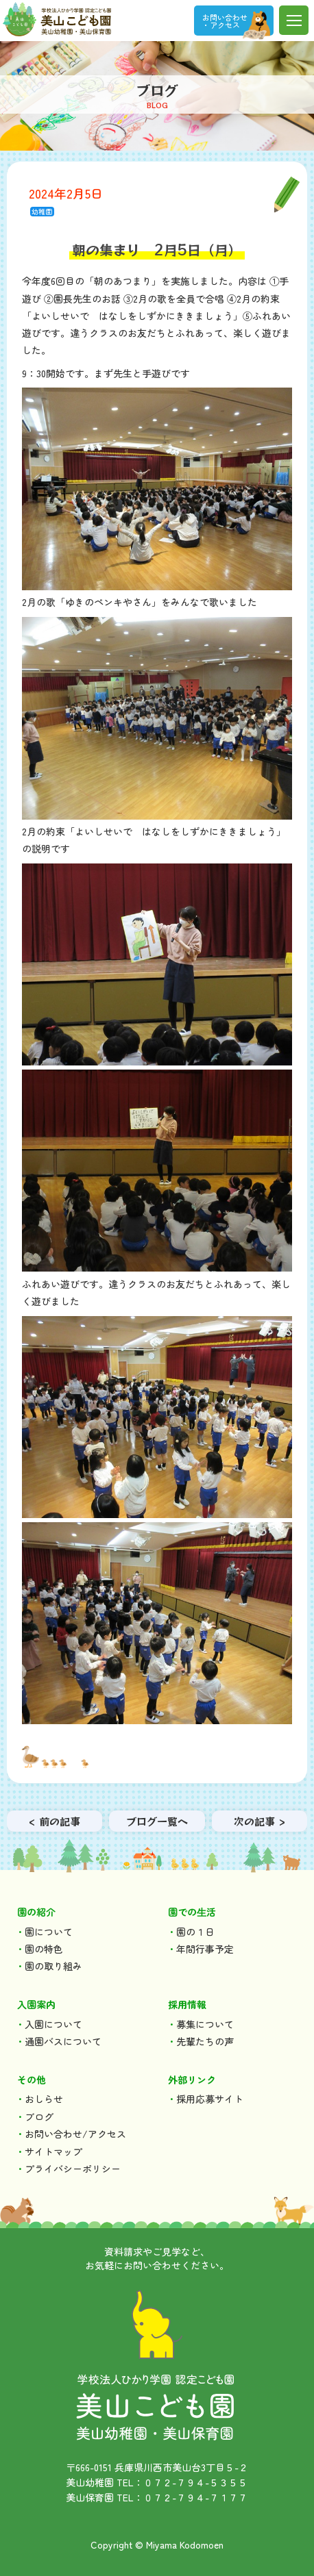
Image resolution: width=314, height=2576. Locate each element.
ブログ (39, 2116)
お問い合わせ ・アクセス (224, 21)
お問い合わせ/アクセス (75, 2134)
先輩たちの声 (205, 2041)
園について (49, 1932)
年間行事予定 (205, 1949)
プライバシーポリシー (73, 2168)
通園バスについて (63, 2041)
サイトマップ (53, 2151)
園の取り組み (53, 1966)
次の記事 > (259, 1821)
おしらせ (44, 2099)
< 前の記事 (54, 1821)
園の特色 (44, 1949)
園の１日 (195, 1932)
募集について (205, 2024)
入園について (53, 2024)
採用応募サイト (209, 2099)
